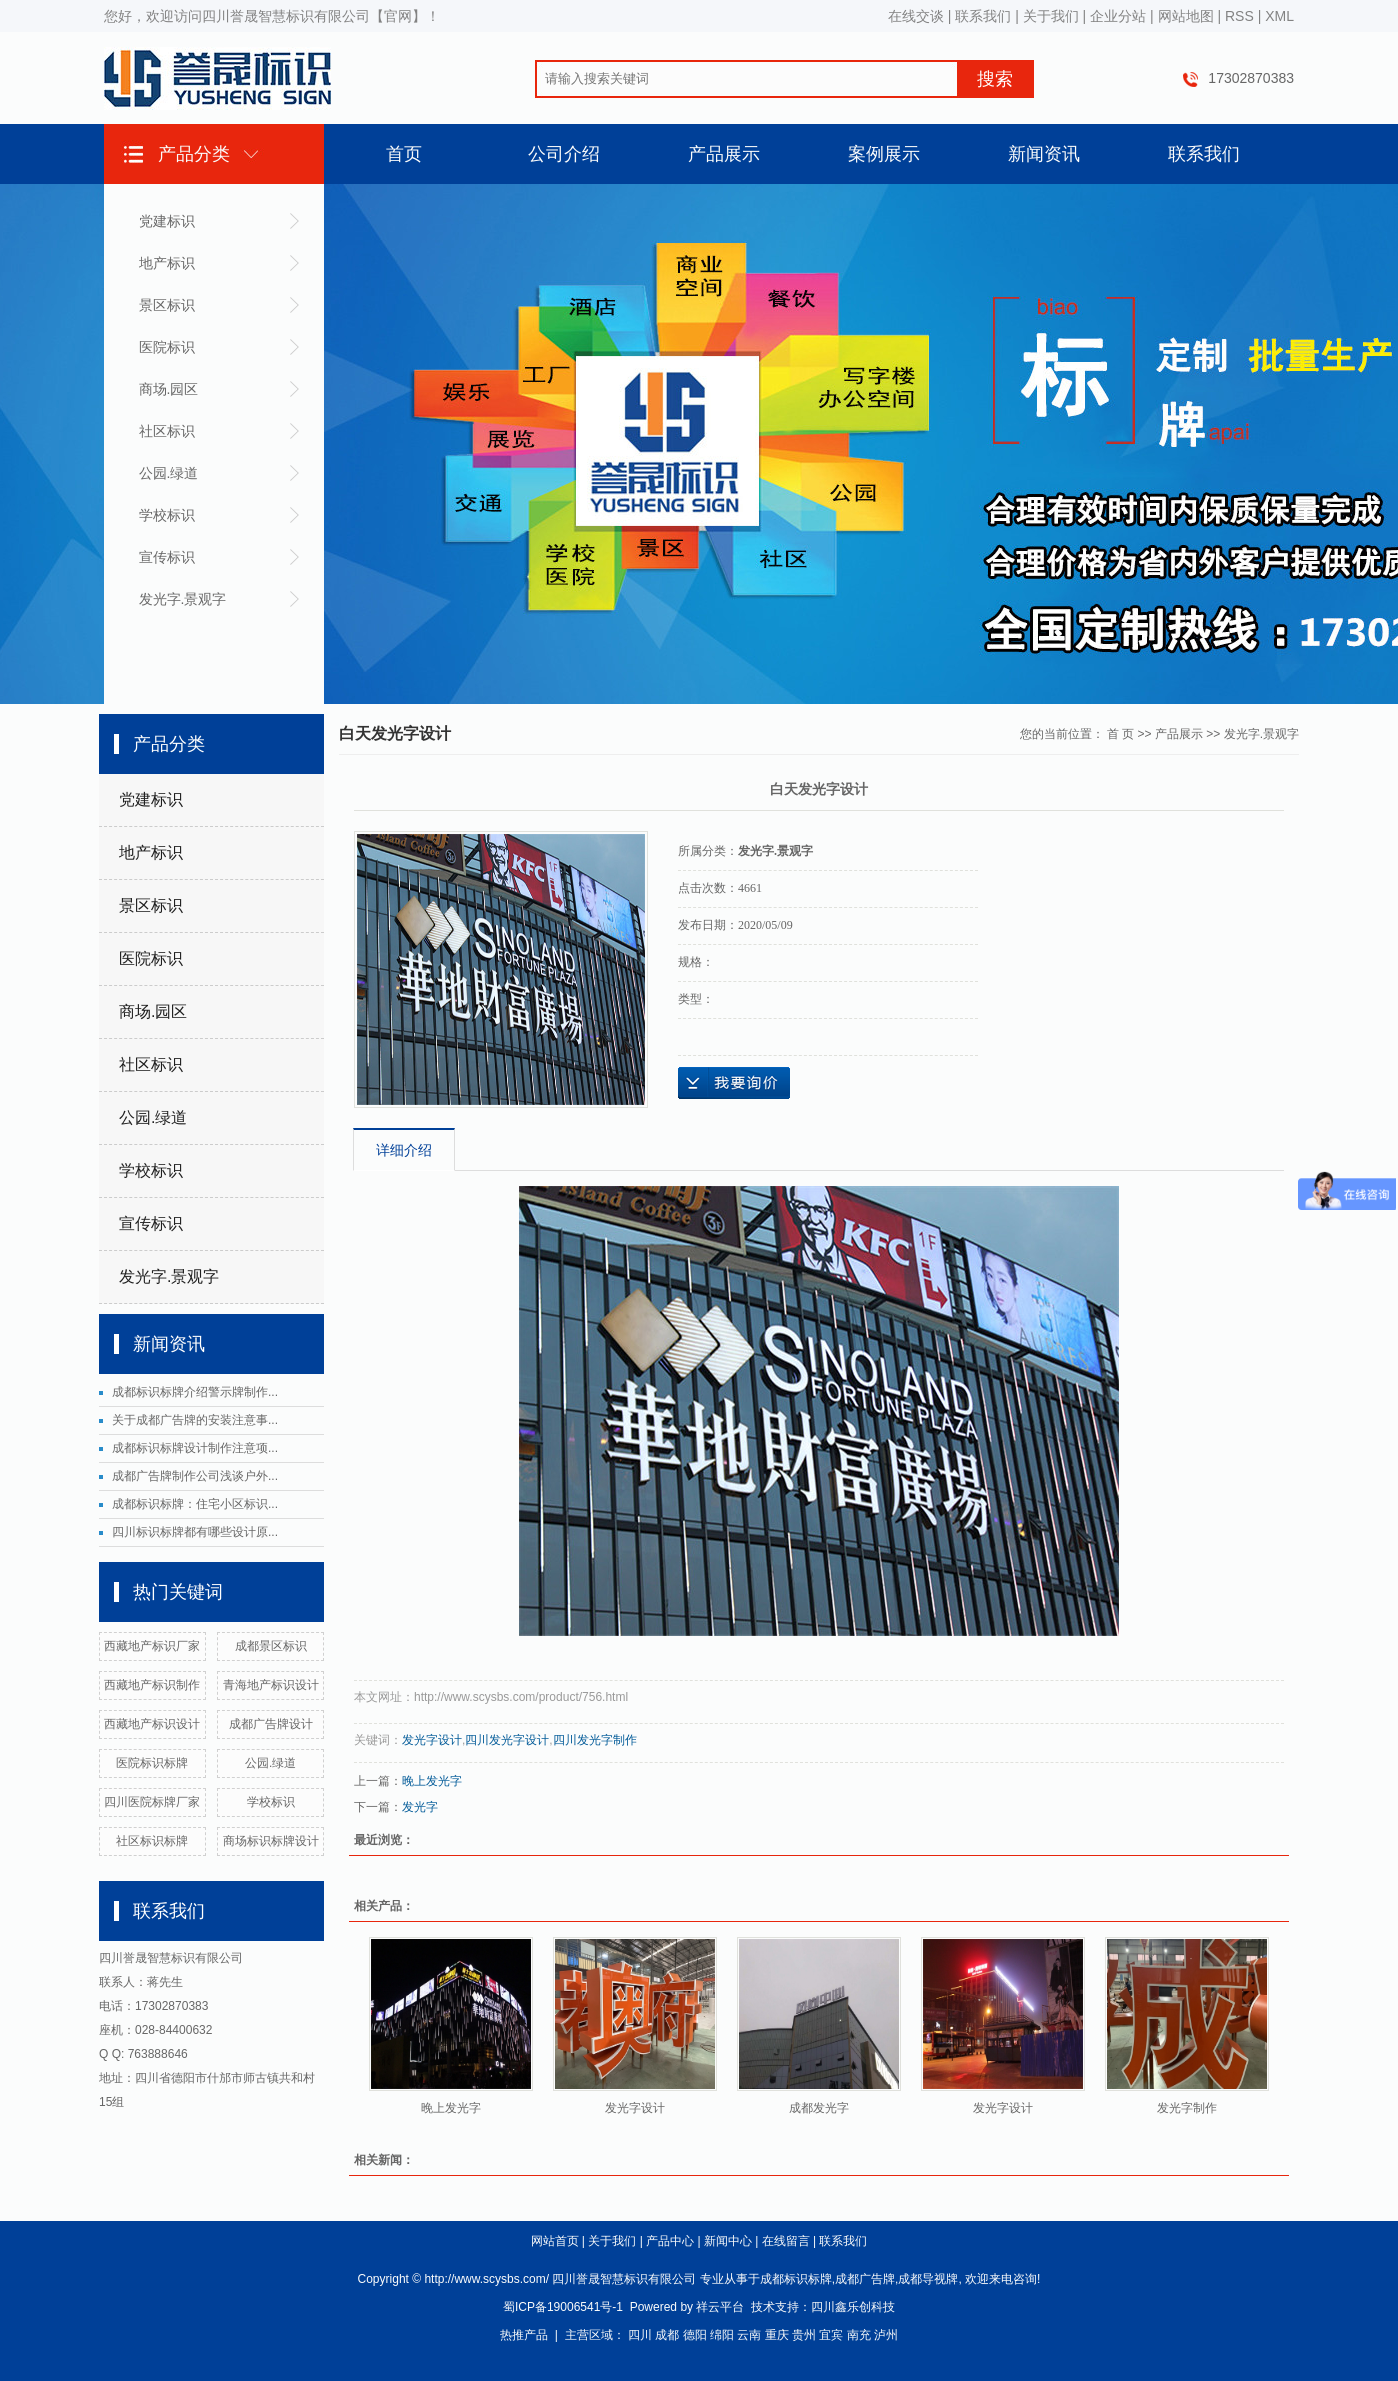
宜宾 (831, 2335)
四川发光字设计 (507, 1740)
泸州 (886, 2335)
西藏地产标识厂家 (152, 1646)
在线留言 (786, 2241)
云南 (749, 2335)
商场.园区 (169, 389)
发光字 (420, 1807)
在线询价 (734, 1083)
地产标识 (167, 263)
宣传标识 (167, 557)
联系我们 (983, 16)
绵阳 (722, 2335)
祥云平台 (720, 2307)
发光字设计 (432, 1740)
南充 (859, 2335)
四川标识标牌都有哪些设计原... (195, 1532)
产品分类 (194, 154)
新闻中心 (728, 2241)
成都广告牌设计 (271, 1724)
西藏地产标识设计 (152, 1724)
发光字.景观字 (183, 599)
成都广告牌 (865, 2279)
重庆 (777, 2335)
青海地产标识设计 (271, 1685)
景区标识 (167, 305)
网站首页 (555, 2241)
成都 (667, 2335)
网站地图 (1186, 16)
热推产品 (524, 2335)
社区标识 (167, 431)
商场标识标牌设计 (271, 1841)
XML (1279, 16)
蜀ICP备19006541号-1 (563, 2307)
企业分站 (1118, 16)
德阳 (695, 2335)
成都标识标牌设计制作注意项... (195, 1448)
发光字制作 (1187, 2108)
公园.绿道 (169, 473)
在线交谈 (916, 16)
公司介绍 (564, 154)
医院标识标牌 (152, 1763)
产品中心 (670, 2241)
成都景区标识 (271, 1646)
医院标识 (167, 347)
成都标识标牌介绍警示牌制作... (195, 1392)
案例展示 (884, 154)
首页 (404, 154)
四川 (640, 2335)
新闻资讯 (1044, 154)
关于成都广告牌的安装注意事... (195, 1420)
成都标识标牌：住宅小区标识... (195, 1504)
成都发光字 (819, 2108)
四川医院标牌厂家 (152, 1802)
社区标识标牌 (152, 1841)
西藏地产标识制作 (152, 1685)
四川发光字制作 (595, 1740)
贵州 (804, 2335)
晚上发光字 (432, 1781)
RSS (1239, 16)
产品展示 (724, 154)
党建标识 (167, 221)
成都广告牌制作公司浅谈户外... (195, 1476)
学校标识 (167, 515)
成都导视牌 (928, 2279)
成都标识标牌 (796, 2279)
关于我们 (1051, 16)
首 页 (1120, 734)
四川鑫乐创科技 (853, 2307)
